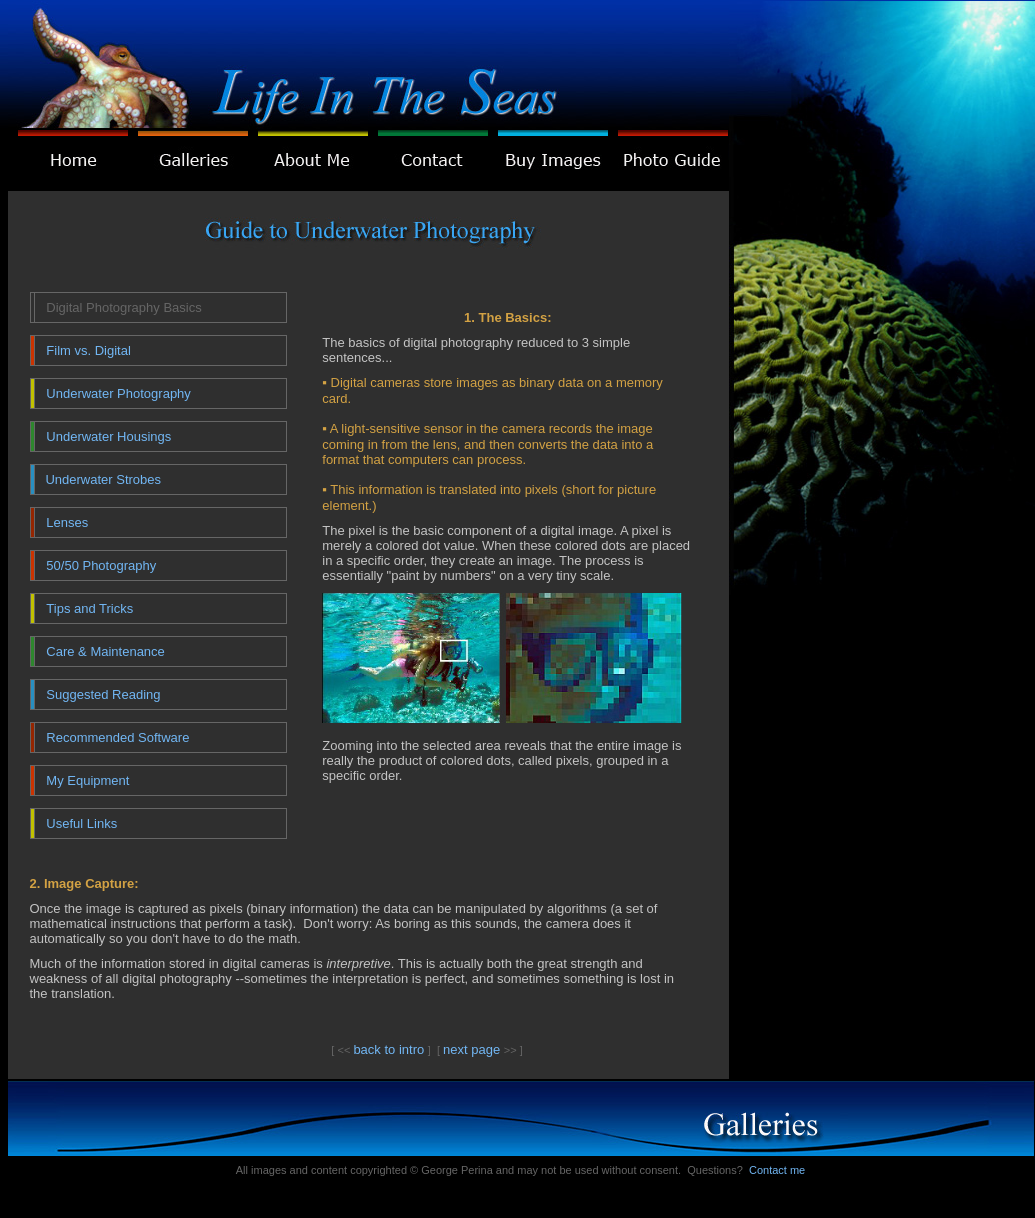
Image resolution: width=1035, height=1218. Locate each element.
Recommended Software (117, 737)
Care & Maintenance (105, 651)
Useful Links (81, 823)
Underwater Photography (118, 393)
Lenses (67, 522)
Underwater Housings (108, 436)
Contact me (777, 1170)
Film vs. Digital (88, 350)
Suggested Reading (103, 694)
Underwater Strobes (103, 479)
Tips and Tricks (89, 608)
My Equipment (87, 780)
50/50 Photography (101, 565)
